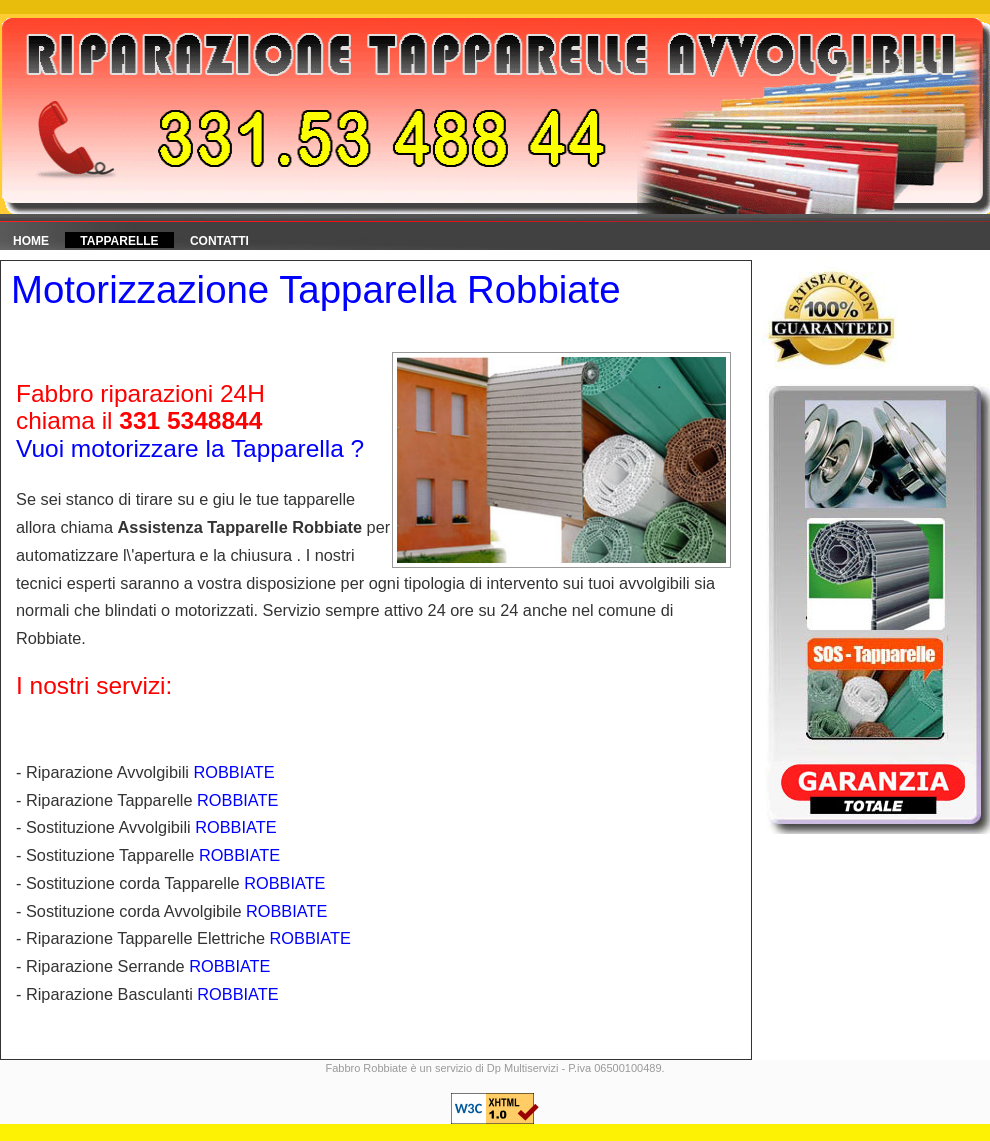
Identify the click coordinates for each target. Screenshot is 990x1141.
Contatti (219, 241)
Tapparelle (119, 241)
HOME (31, 241)
